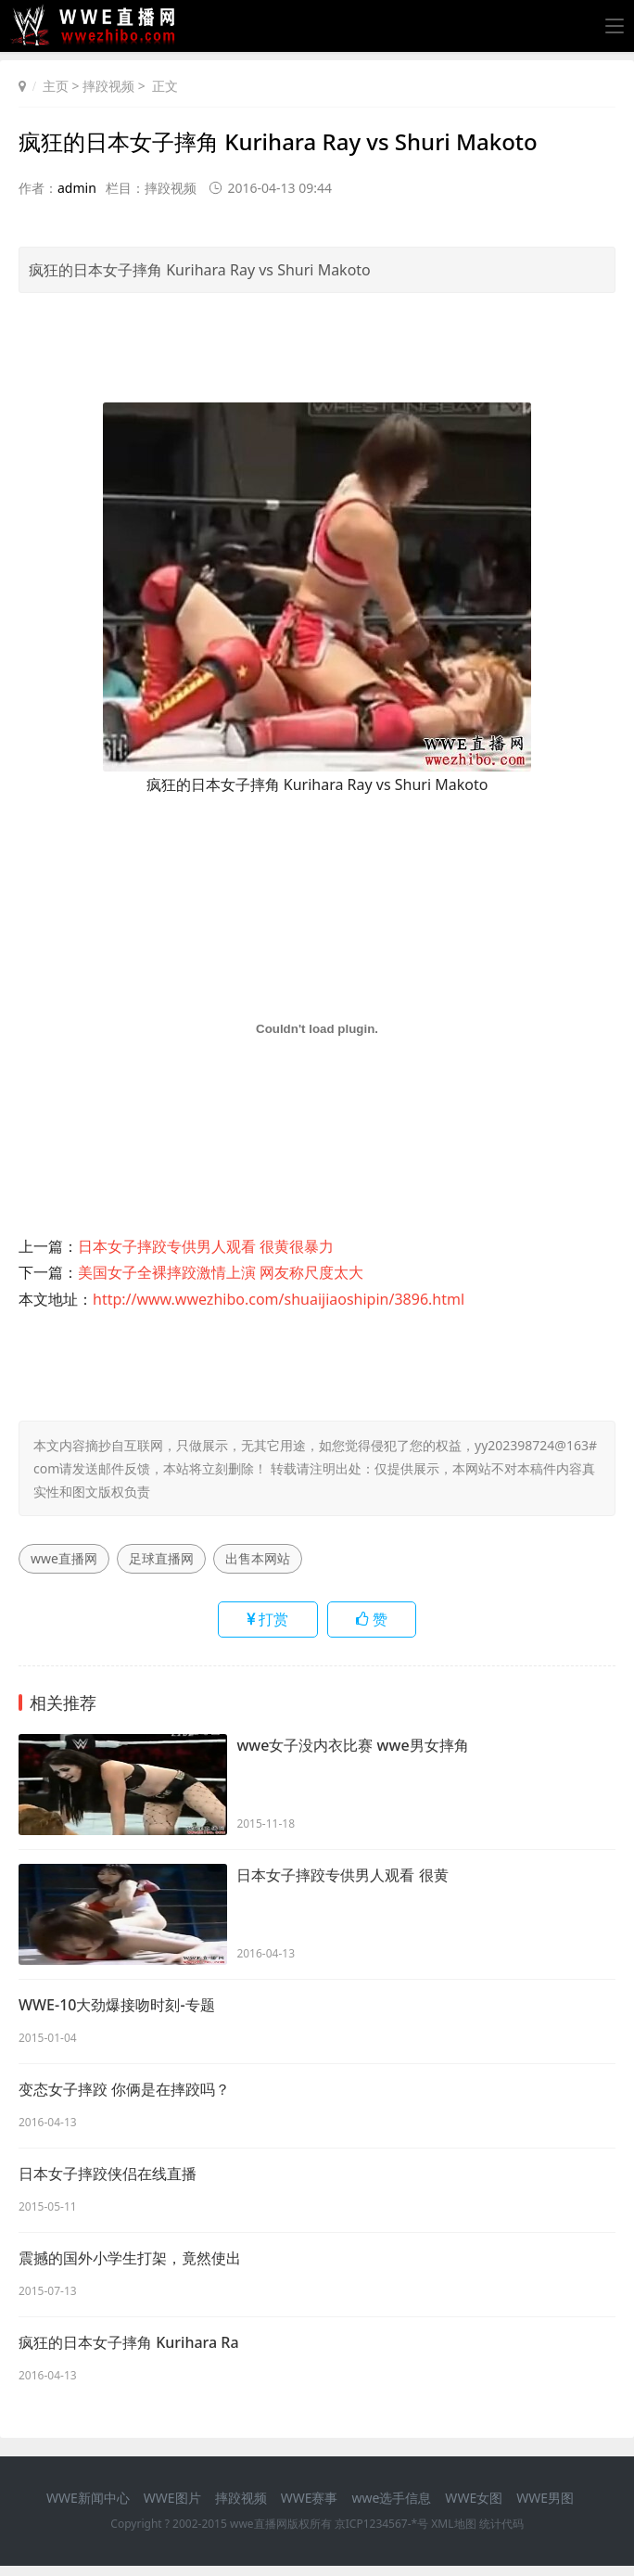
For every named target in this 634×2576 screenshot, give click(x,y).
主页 (56, 86)
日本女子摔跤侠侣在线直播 (108, 2179)
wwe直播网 (64, 1558)
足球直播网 (161, 1558)
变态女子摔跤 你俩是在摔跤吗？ (124, 2093)
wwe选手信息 (391, 2507)
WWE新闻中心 (88, 2507)
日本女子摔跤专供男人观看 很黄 (342, 1877)
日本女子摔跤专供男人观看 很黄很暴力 (206, 1246)
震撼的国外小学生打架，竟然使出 (130, 2265)
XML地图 (453, 2534)
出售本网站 (257, 1558)
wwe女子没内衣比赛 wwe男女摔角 (352, 1747)
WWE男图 (545, 2507)
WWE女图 (473, 2507)
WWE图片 (172, 2507)
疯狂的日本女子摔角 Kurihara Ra (129, 2351)
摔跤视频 (108, 86)
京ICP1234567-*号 (381, 2534)
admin (76, 188)
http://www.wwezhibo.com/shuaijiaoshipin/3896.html (278, 1299)
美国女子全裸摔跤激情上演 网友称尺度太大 (220, 1272)
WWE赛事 (309, 2507)
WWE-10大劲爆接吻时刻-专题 (117, 2006)
